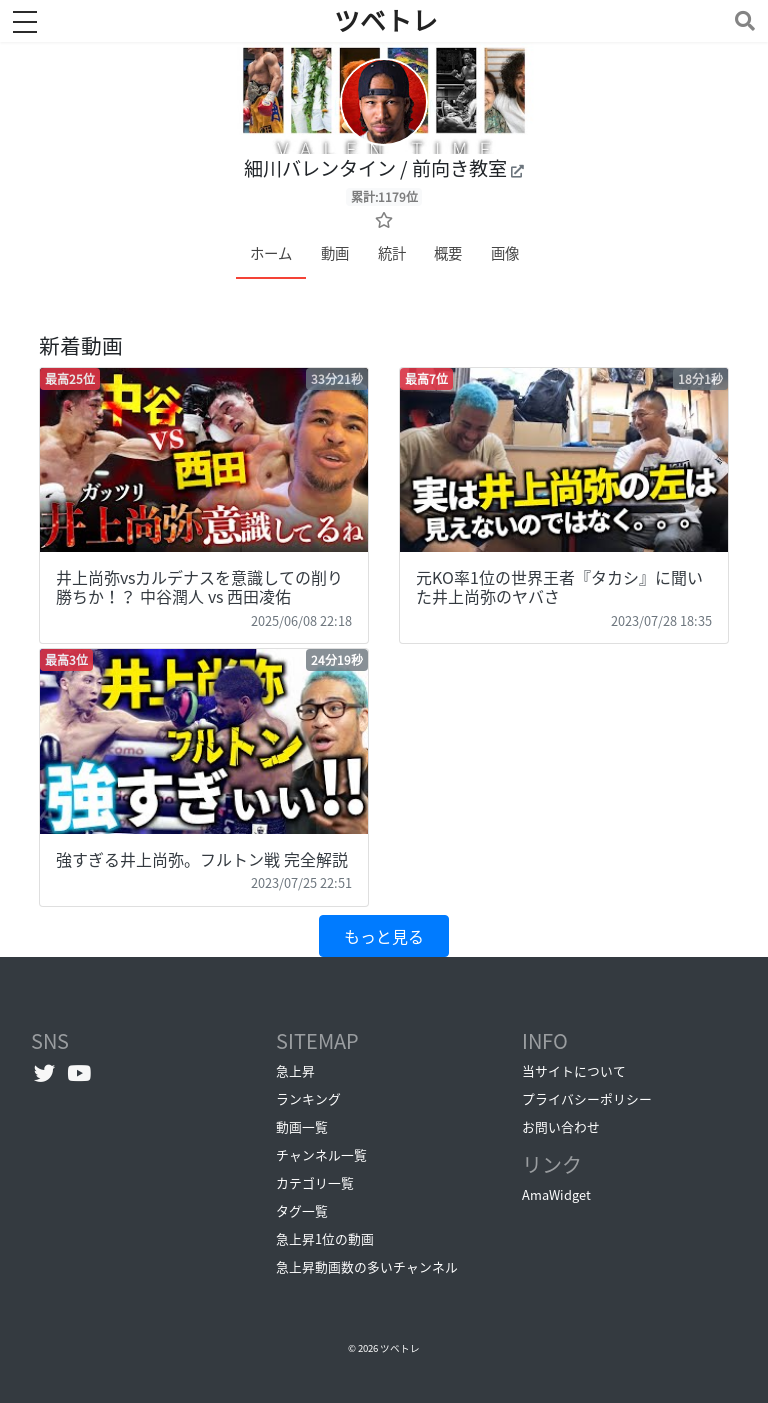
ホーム (271, 253)
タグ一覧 (302, 1210)
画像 (505, 253)
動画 (335, 253)
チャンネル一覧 (321, 1154)
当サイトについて (574, 1070)
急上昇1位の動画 (325, 1238)
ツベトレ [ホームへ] (386, 21)
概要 (448, 253)
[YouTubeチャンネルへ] (79, 1073)
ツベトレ (400, 1348)
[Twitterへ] (44, 1073)
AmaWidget (556, 1194)
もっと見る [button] (384, 936)
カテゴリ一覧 (315, 1182)
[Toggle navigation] (741, 20)
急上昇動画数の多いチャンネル (367, 1266)
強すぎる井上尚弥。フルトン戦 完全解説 (202, 859)
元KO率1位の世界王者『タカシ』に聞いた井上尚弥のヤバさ (559, 586)
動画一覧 (302, 1126)
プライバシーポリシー (587, 1098)
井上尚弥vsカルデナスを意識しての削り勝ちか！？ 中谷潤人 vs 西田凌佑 (199, 586)
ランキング (308, 1098)
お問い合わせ (561, 1126)
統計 (392, 253)
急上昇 (295, 1070)
